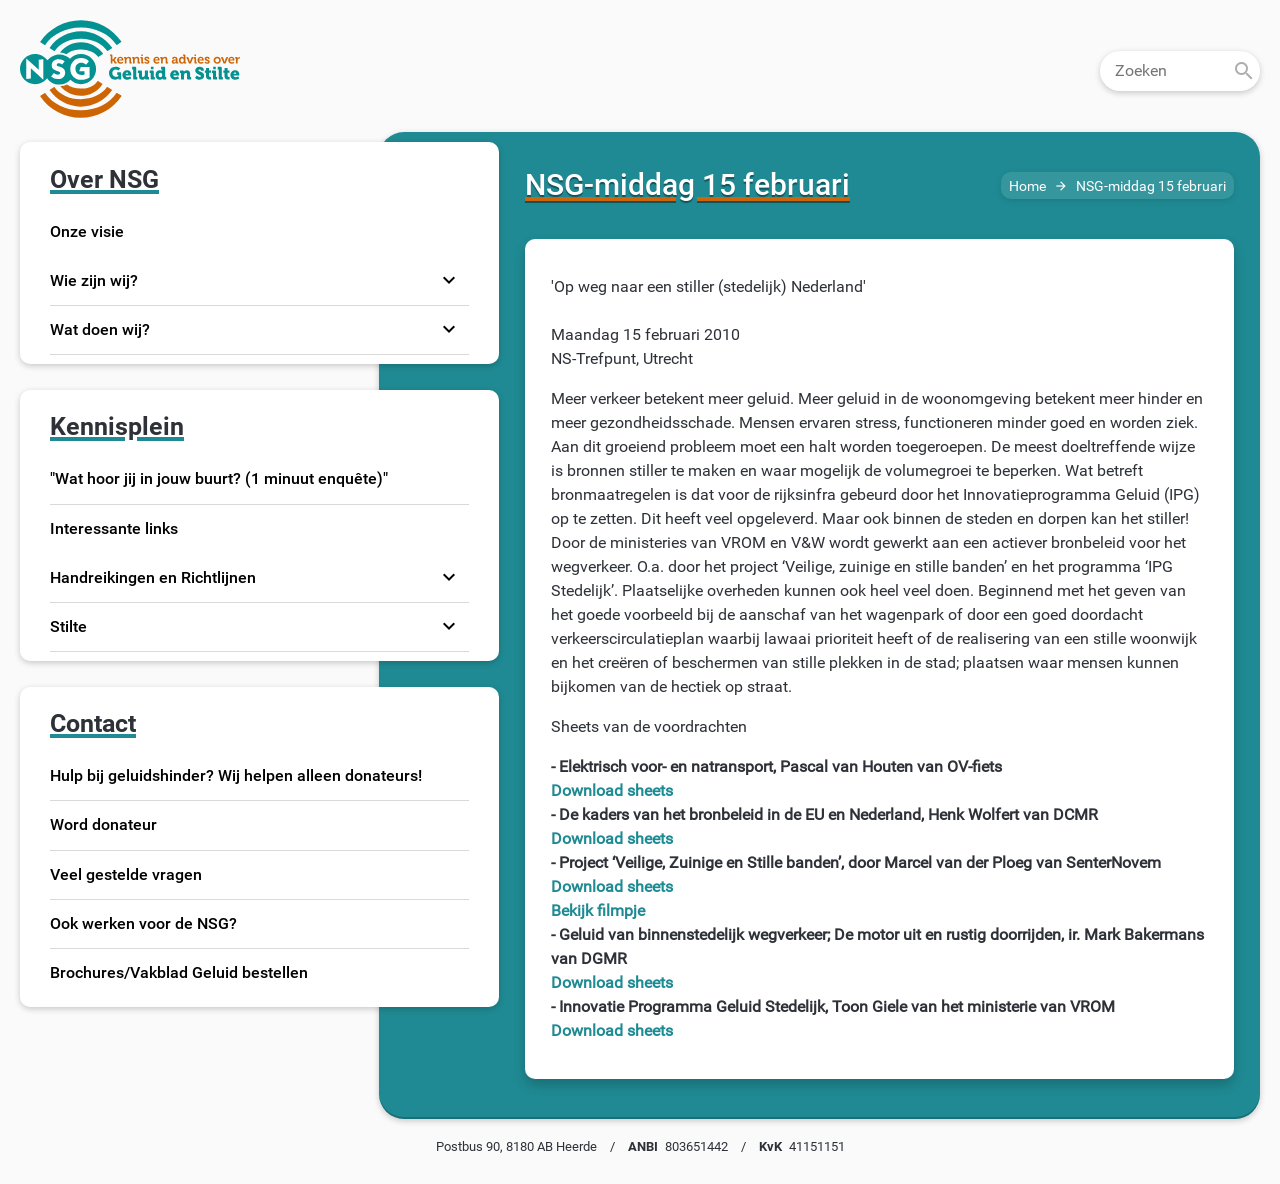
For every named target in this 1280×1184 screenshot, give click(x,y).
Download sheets (612, 790)
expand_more (449, 280)
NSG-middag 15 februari (1151, 186)
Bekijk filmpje (598, 910)
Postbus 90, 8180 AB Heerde (516, 1146)
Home (1027, 186)
